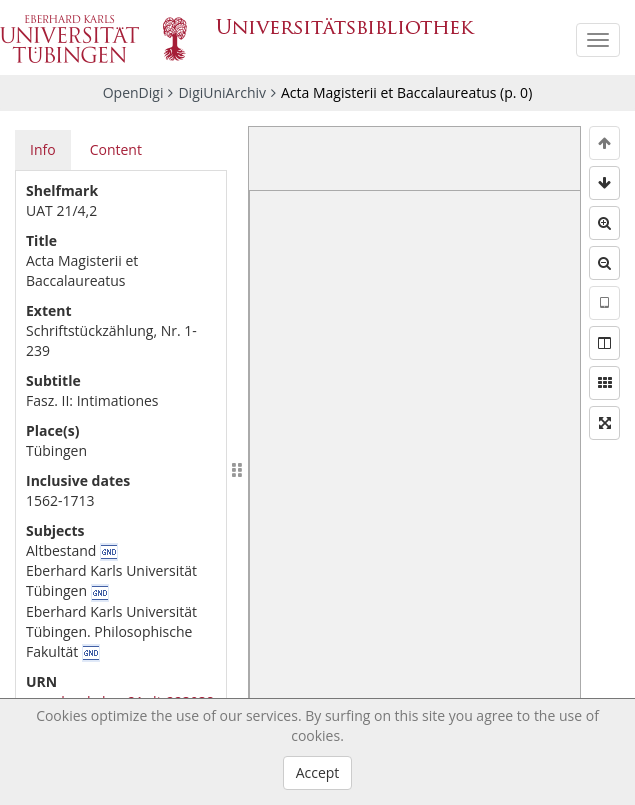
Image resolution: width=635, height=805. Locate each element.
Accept (318, 772)
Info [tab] (43, 149)
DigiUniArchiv (222, 92)
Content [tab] (116, 149)
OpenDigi (133, 92)
